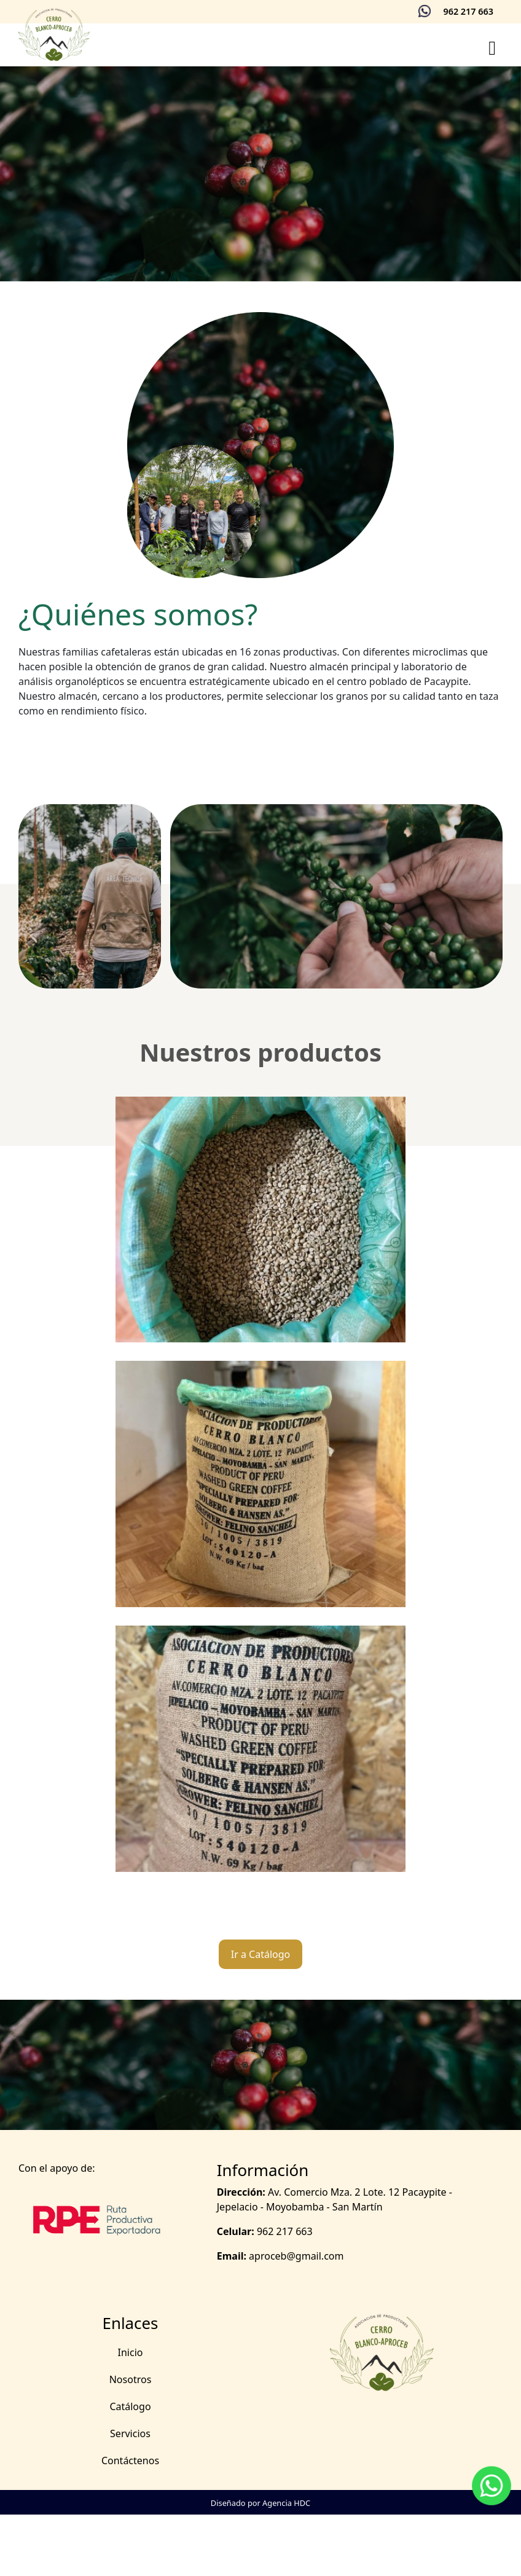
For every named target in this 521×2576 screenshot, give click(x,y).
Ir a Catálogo (261, 1954)
